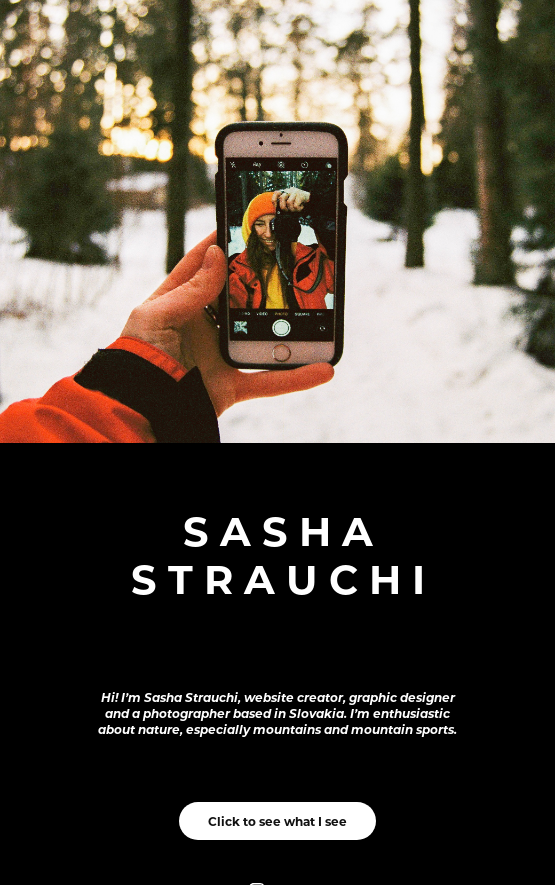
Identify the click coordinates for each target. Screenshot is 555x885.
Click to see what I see (277, 821)
